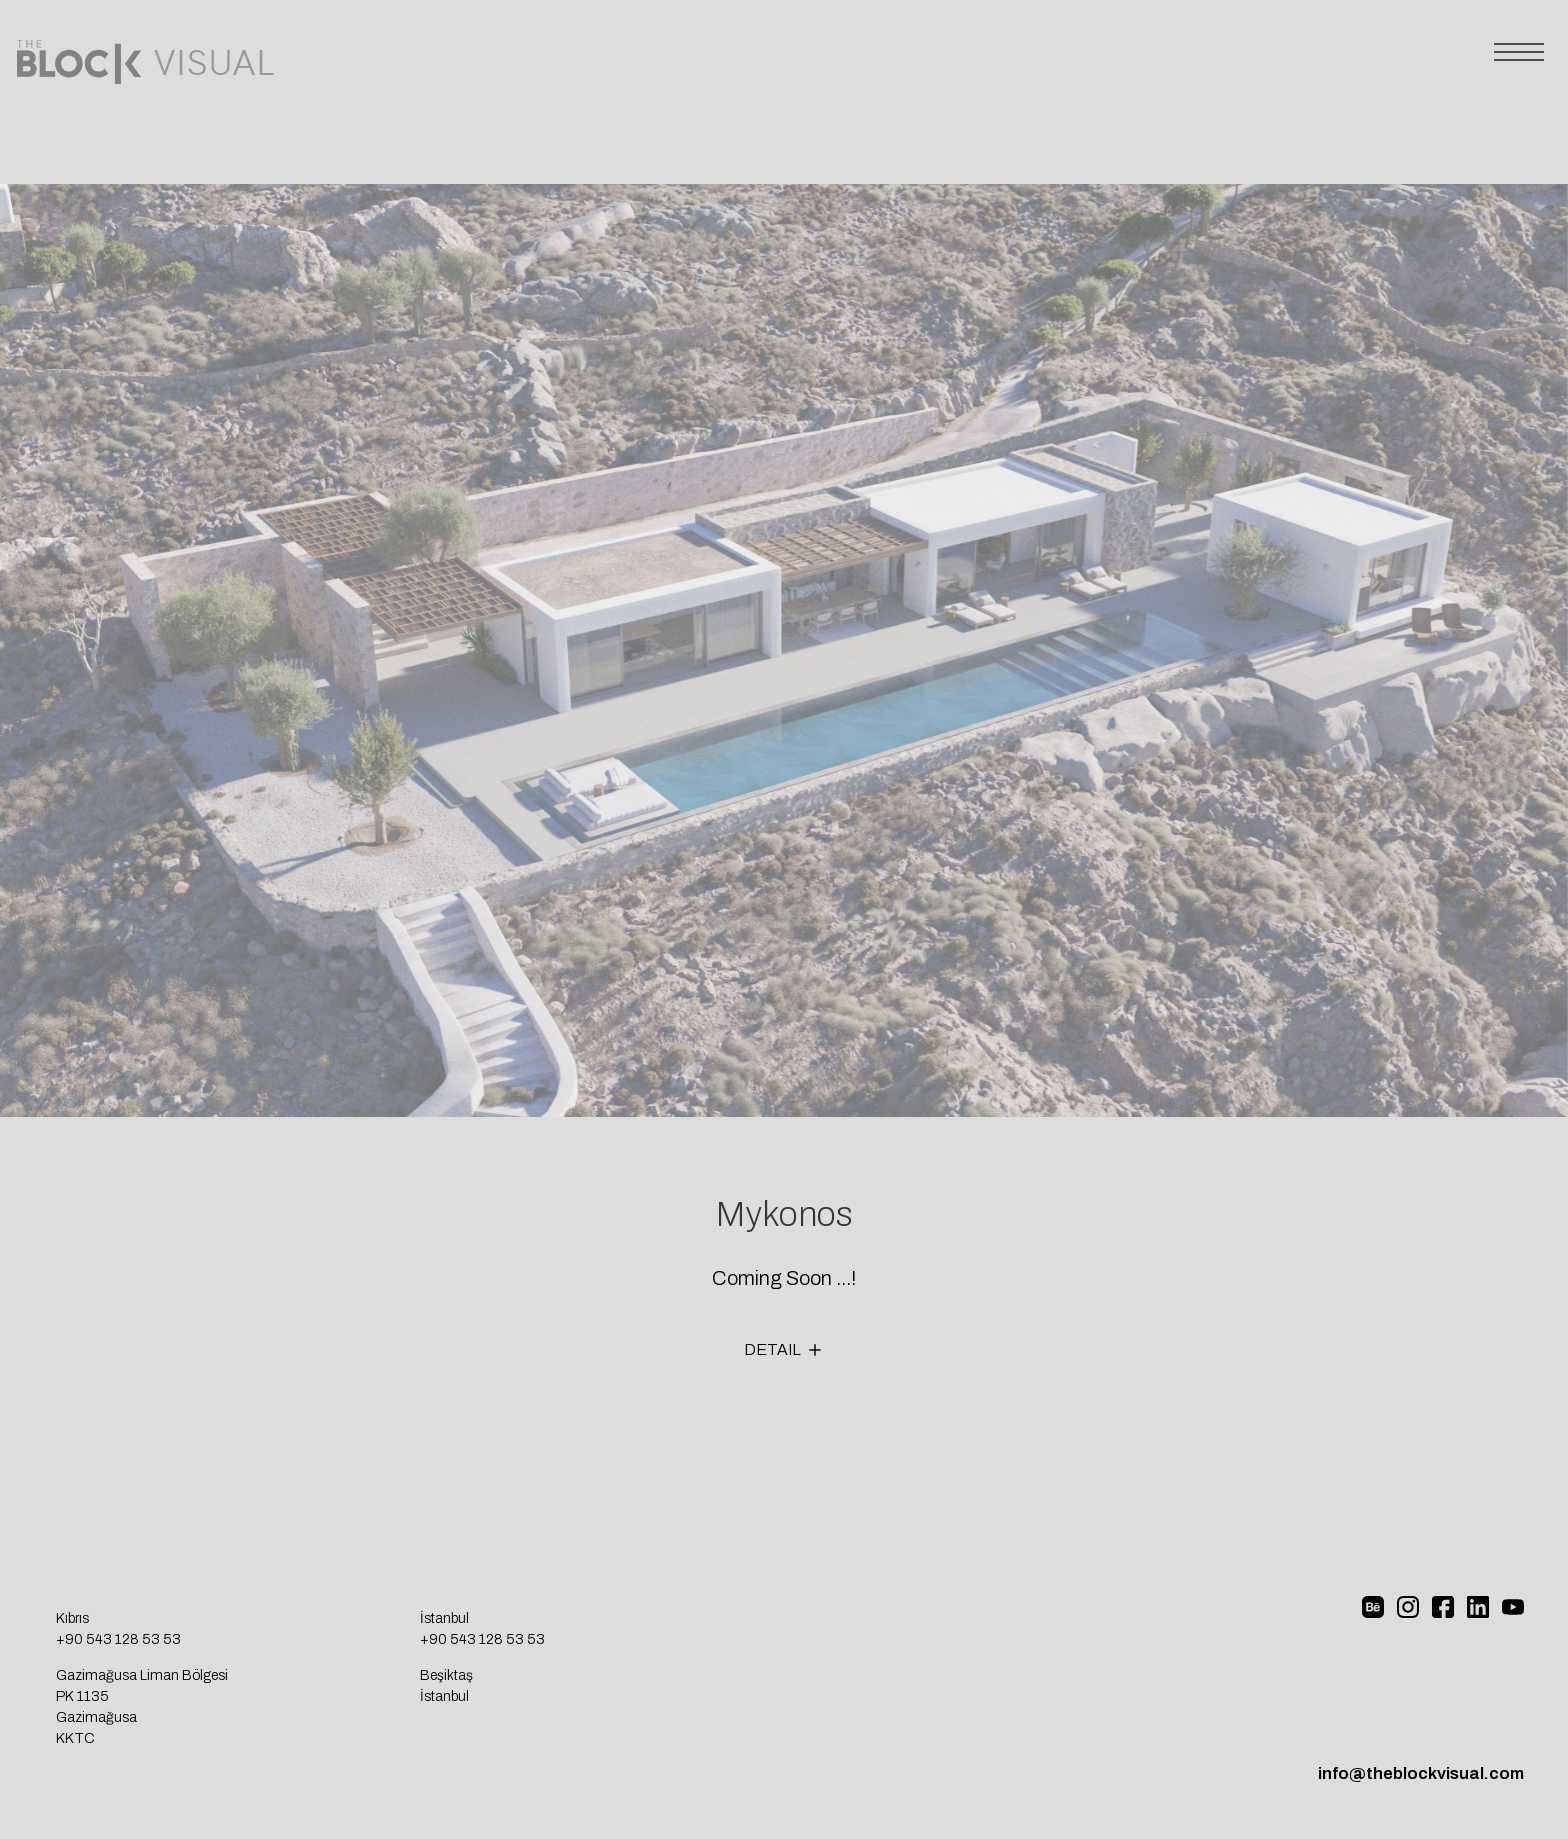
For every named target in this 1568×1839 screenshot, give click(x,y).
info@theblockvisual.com (1421, 1773)
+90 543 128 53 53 (118, 1639)
